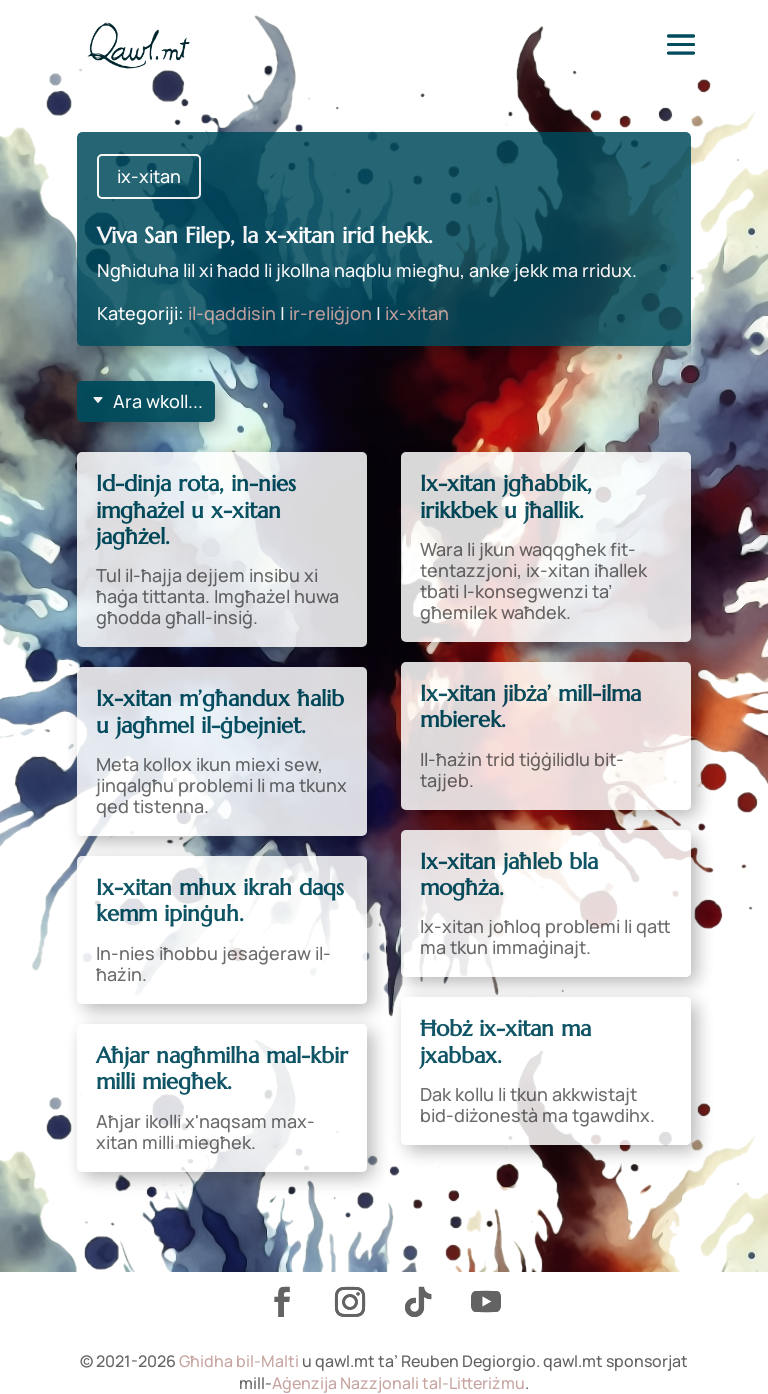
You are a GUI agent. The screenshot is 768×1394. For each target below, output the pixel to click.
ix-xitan (149, 176)
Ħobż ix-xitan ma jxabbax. (505, 1041)
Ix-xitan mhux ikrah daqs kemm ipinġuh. (220, 900)
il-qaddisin (232, 313)
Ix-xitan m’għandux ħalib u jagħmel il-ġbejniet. (220, 711)
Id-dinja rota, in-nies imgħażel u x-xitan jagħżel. (196, 510)
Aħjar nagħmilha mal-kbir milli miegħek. (222, 1068)
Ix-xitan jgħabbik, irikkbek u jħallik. (506, 496)
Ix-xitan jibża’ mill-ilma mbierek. (530, 706)
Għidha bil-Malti (239, 1361)
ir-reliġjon (330, 313)
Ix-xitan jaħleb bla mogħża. (509, 874)
